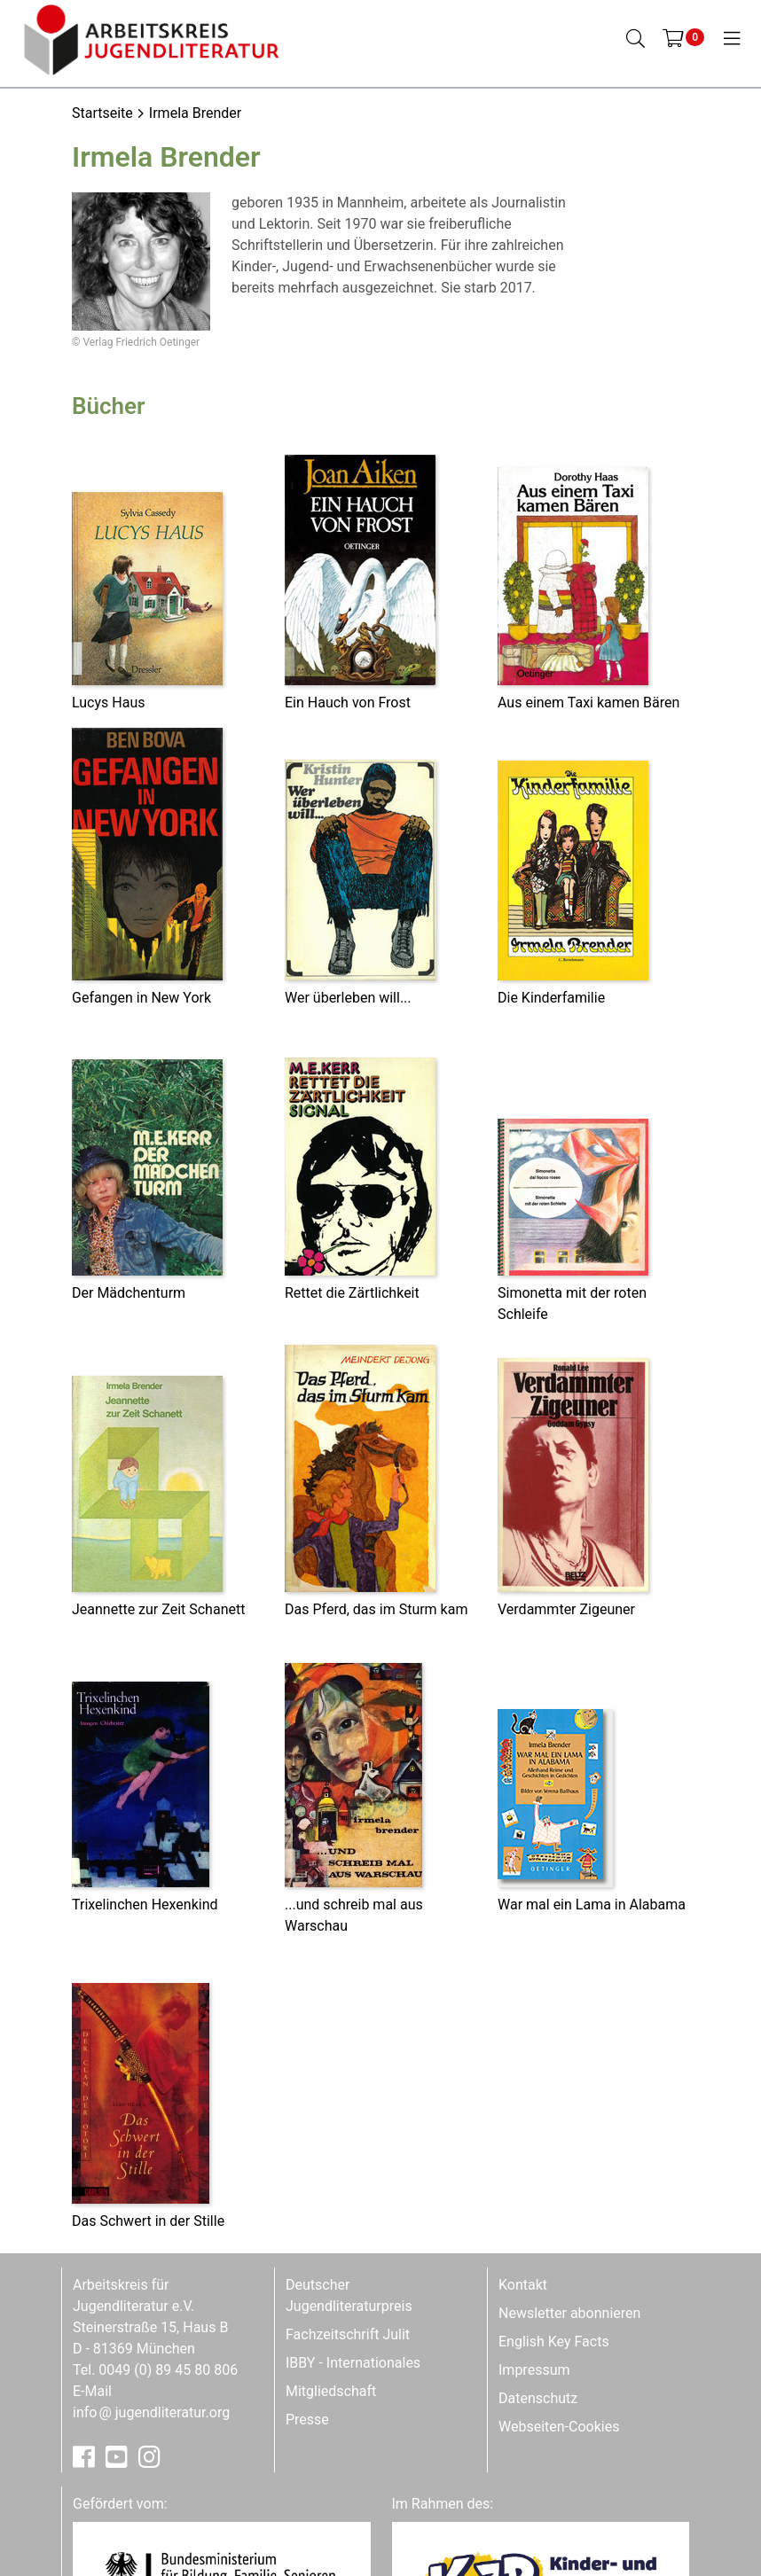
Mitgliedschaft (331, 2391)
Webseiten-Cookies (558, 2426)
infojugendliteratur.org (151, 2412)
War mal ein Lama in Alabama (592, 1904)
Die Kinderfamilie (551, 997)
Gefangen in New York (141, 997)
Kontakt (522, 2284)
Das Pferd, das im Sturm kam (376, 1609)
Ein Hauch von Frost (348, 702)
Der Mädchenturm (128, 1292)
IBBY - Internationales (353, 2362)
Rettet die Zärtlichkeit (352, 1292)
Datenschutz (537, 2398)
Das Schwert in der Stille (148, 2221)
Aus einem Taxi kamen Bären (588, 702)
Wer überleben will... (348, 997)
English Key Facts (553, 2341)
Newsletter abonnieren (569, 2313)
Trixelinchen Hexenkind (145, 1904)
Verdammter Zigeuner (566, 1609)
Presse (307, 2419)
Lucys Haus (108, 702)
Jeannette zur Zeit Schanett (158, 1609)
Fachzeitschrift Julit (348, 2334)
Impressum (534, 2369)
